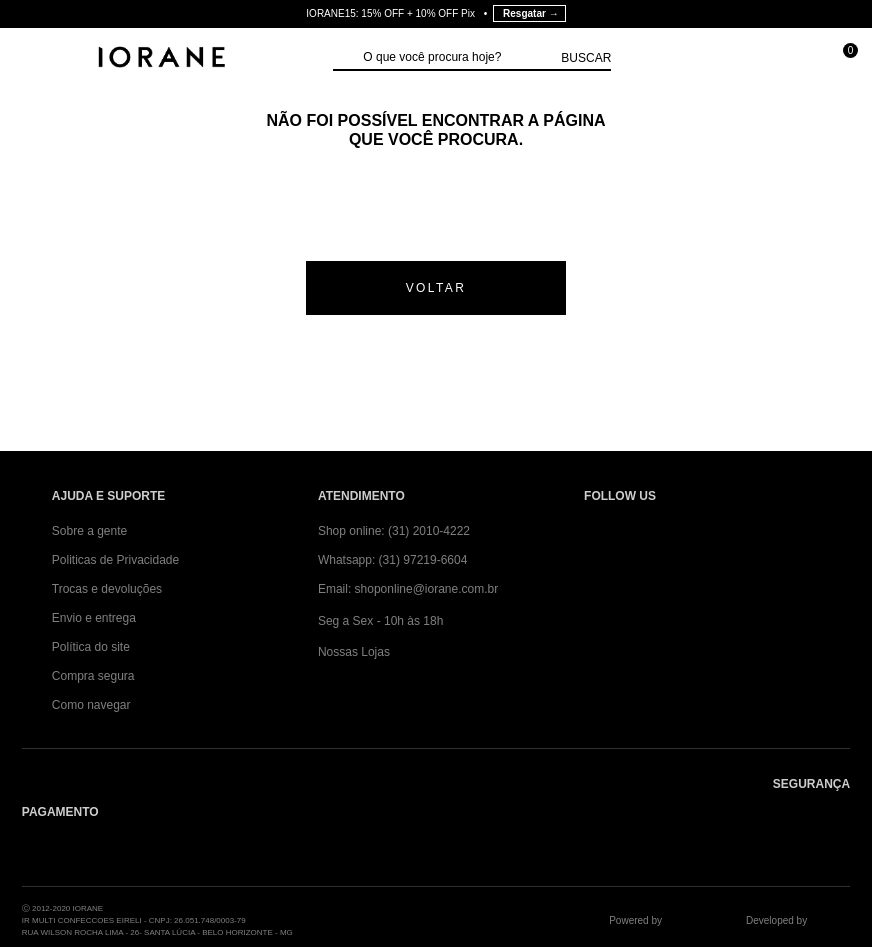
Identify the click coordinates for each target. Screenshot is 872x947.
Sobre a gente (89, 531)
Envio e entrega (94, 618)
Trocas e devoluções (107, 589)
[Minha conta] (750, 59)
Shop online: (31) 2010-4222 (394, 531)
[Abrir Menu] (35, 59)
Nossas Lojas (354, 652)
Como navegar (91, 705)
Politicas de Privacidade (115, 560)
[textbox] (457, 58)
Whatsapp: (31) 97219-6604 (392, 560)
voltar (436, 288)
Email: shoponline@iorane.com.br (408, 589)
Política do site (91, 647)
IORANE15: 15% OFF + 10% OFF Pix (435, 13)
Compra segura (93, 676)
